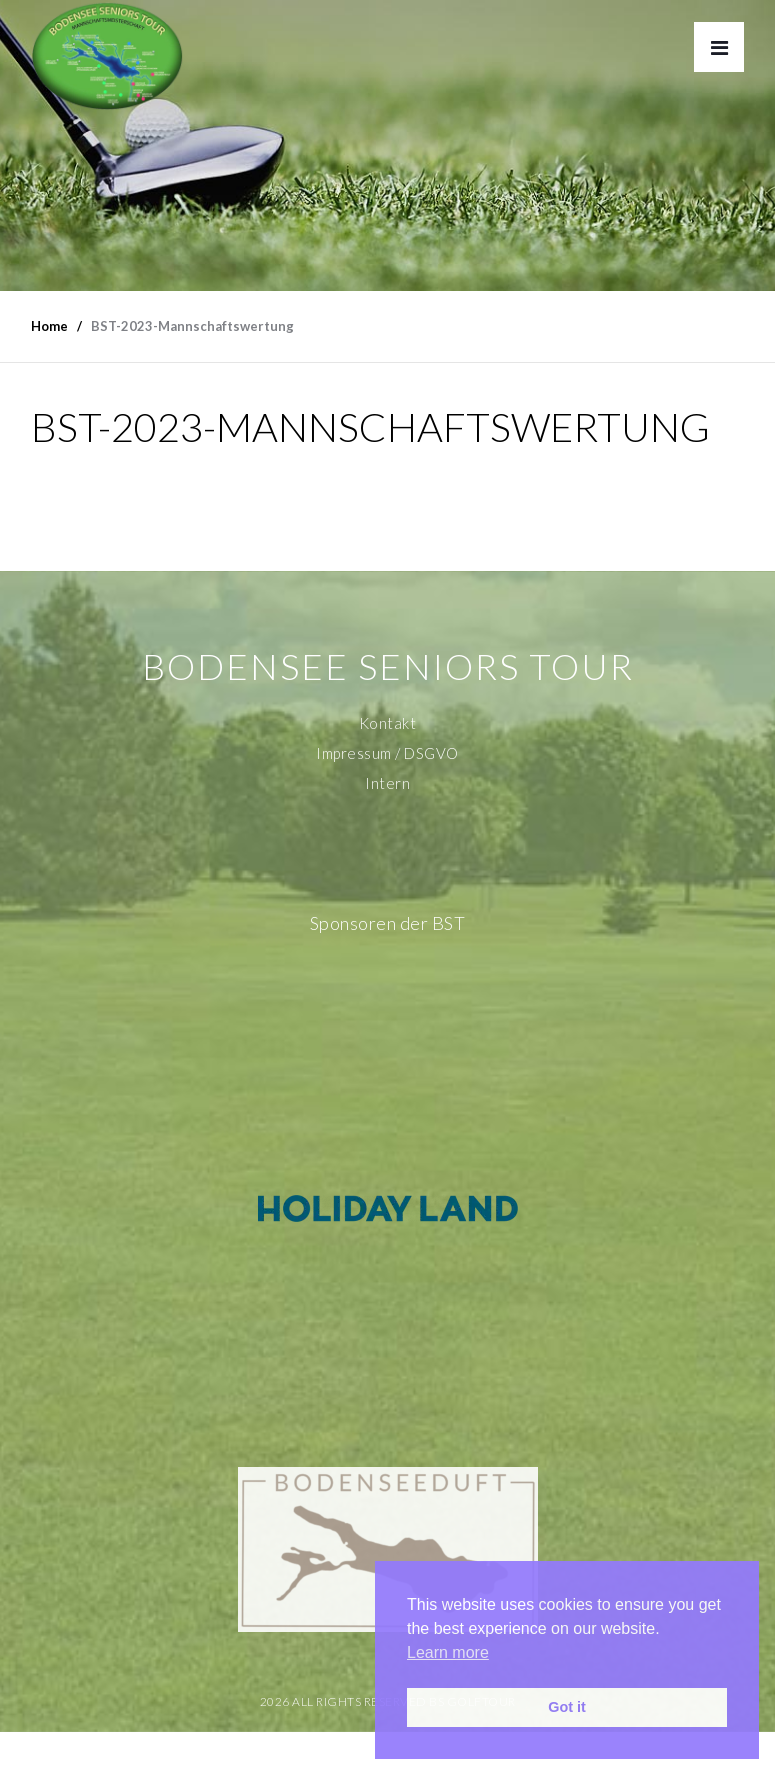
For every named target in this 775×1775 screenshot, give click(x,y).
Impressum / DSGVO (387, 753)
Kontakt (388, 723)
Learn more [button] (448, 1652)
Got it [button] (567, 1707)
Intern (387, 783)
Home (49, 326)
